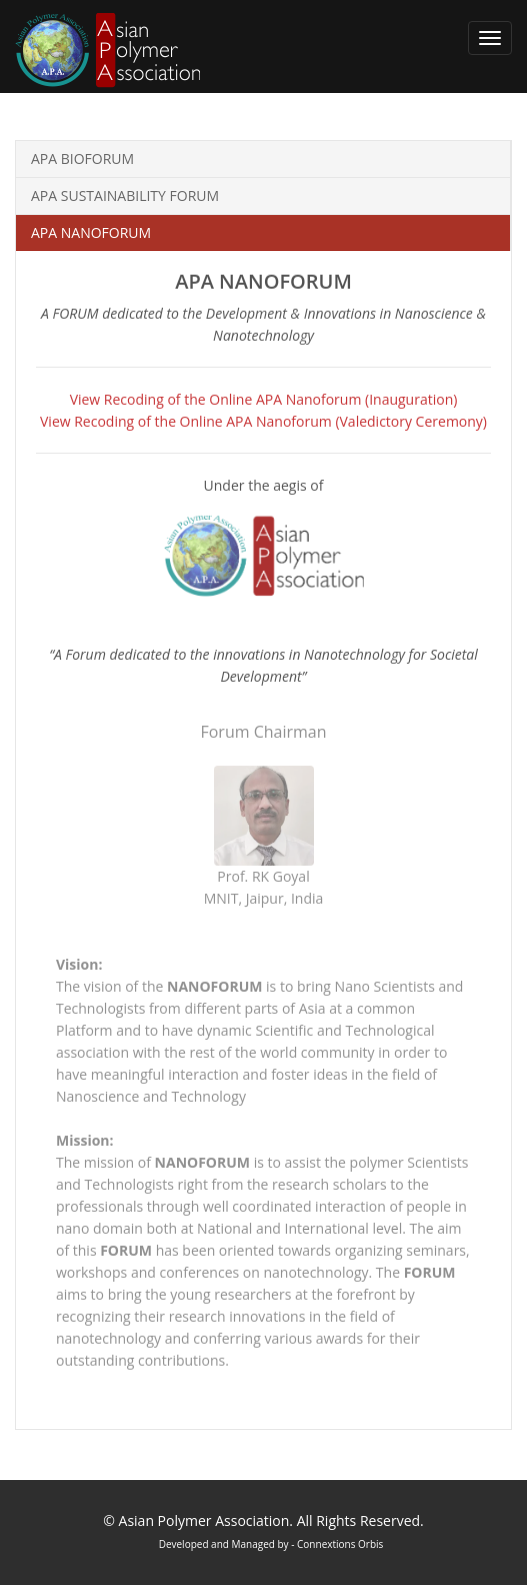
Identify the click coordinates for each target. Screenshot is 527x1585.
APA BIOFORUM (82, 158)
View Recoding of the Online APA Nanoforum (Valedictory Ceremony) (263, 420)
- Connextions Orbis (336, 1544)
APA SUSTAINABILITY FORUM (125, 195)
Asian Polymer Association (204, 1520)
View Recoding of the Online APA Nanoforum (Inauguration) (264, 398)
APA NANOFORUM (91, 232)
